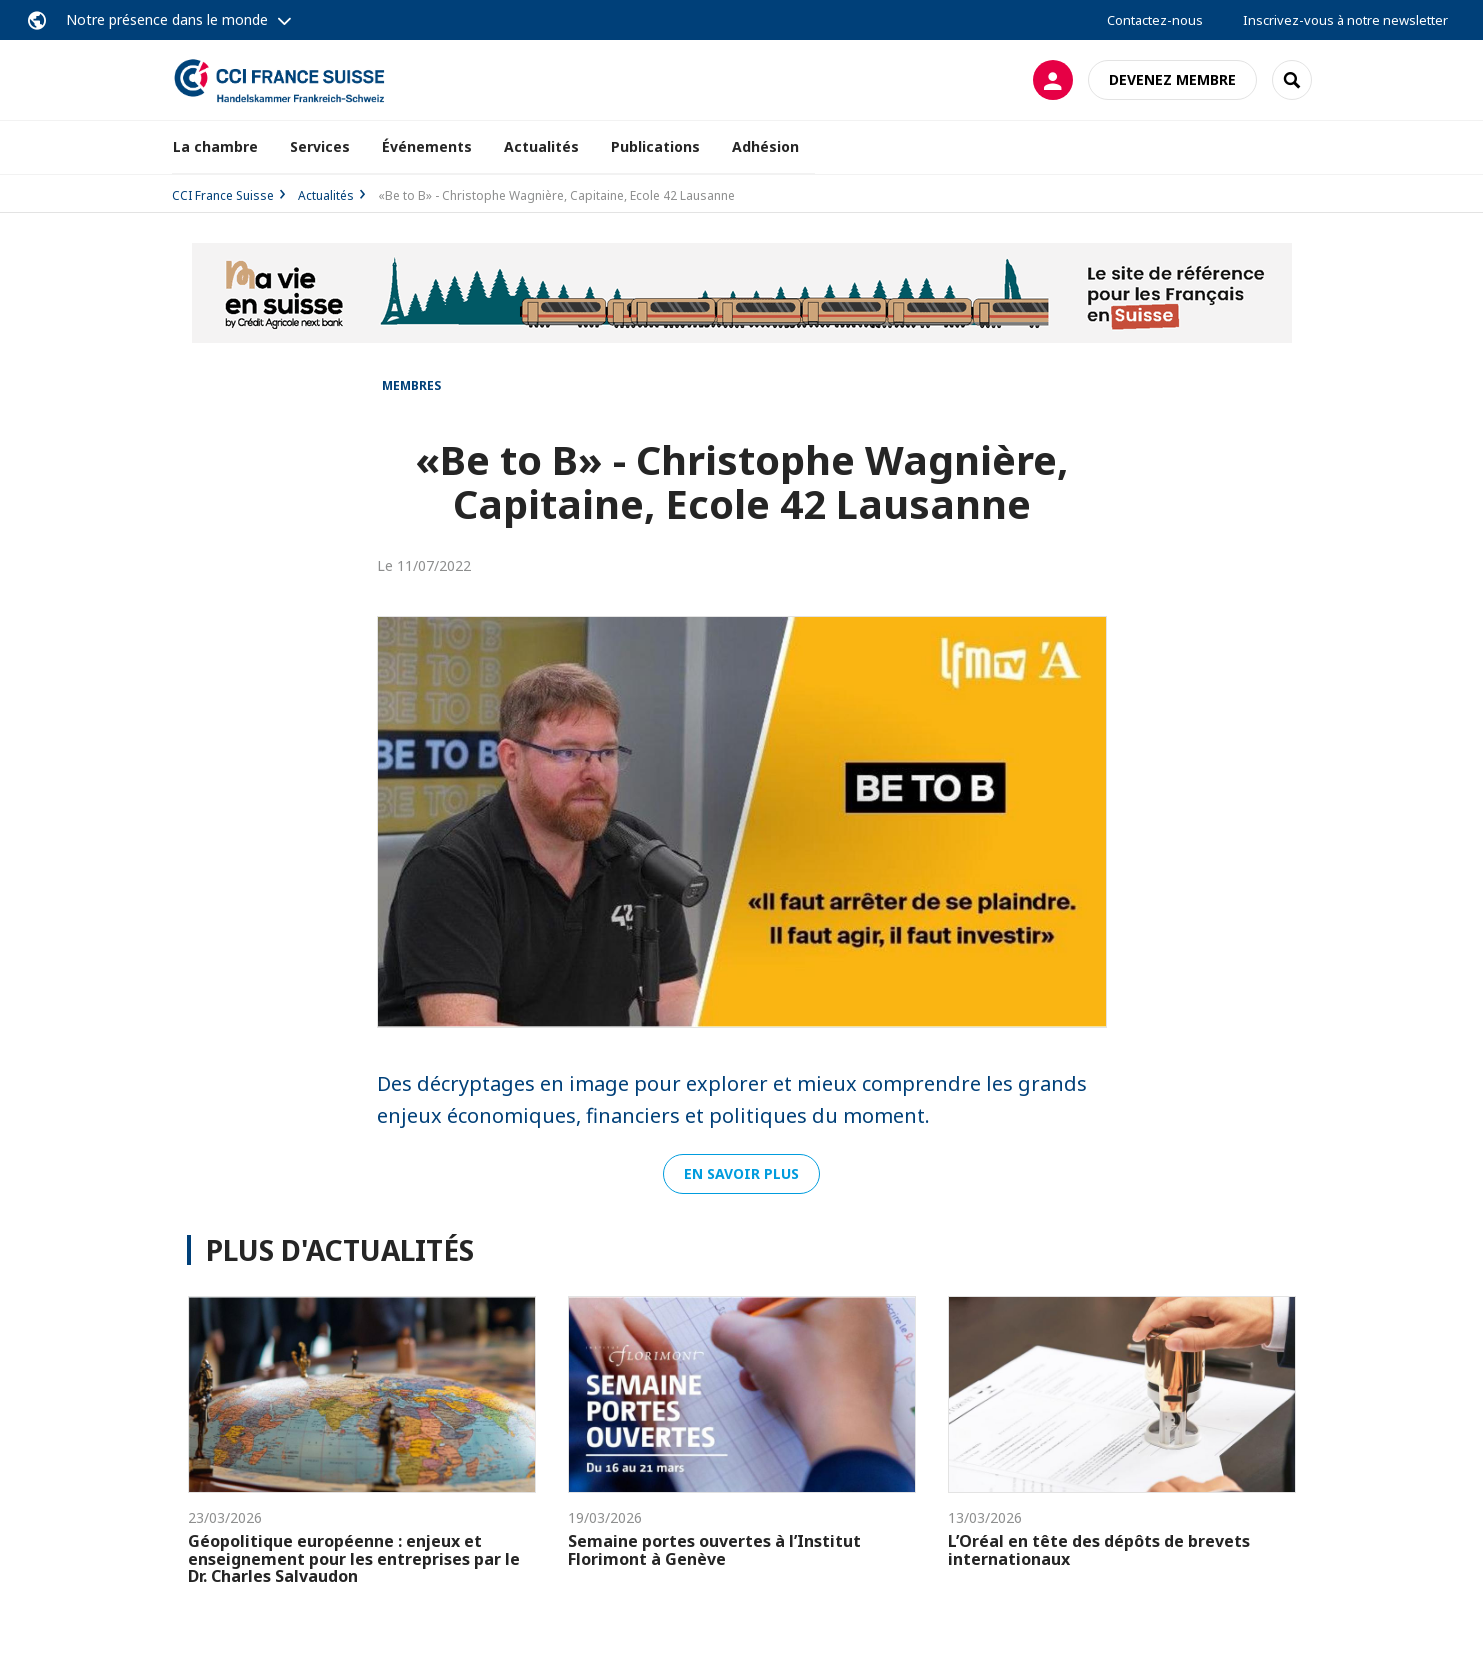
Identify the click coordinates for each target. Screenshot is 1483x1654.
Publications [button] (655, 146)
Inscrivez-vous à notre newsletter (1345, 20)
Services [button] (320, 146)
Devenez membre (1172, 79)
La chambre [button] (215, 146)
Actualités (541, 146)
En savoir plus (741, 1173)
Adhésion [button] (765, 146)
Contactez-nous (1155, 20)
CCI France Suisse (223, 195)
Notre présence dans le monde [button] (167, 19)
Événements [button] (427, 146)
